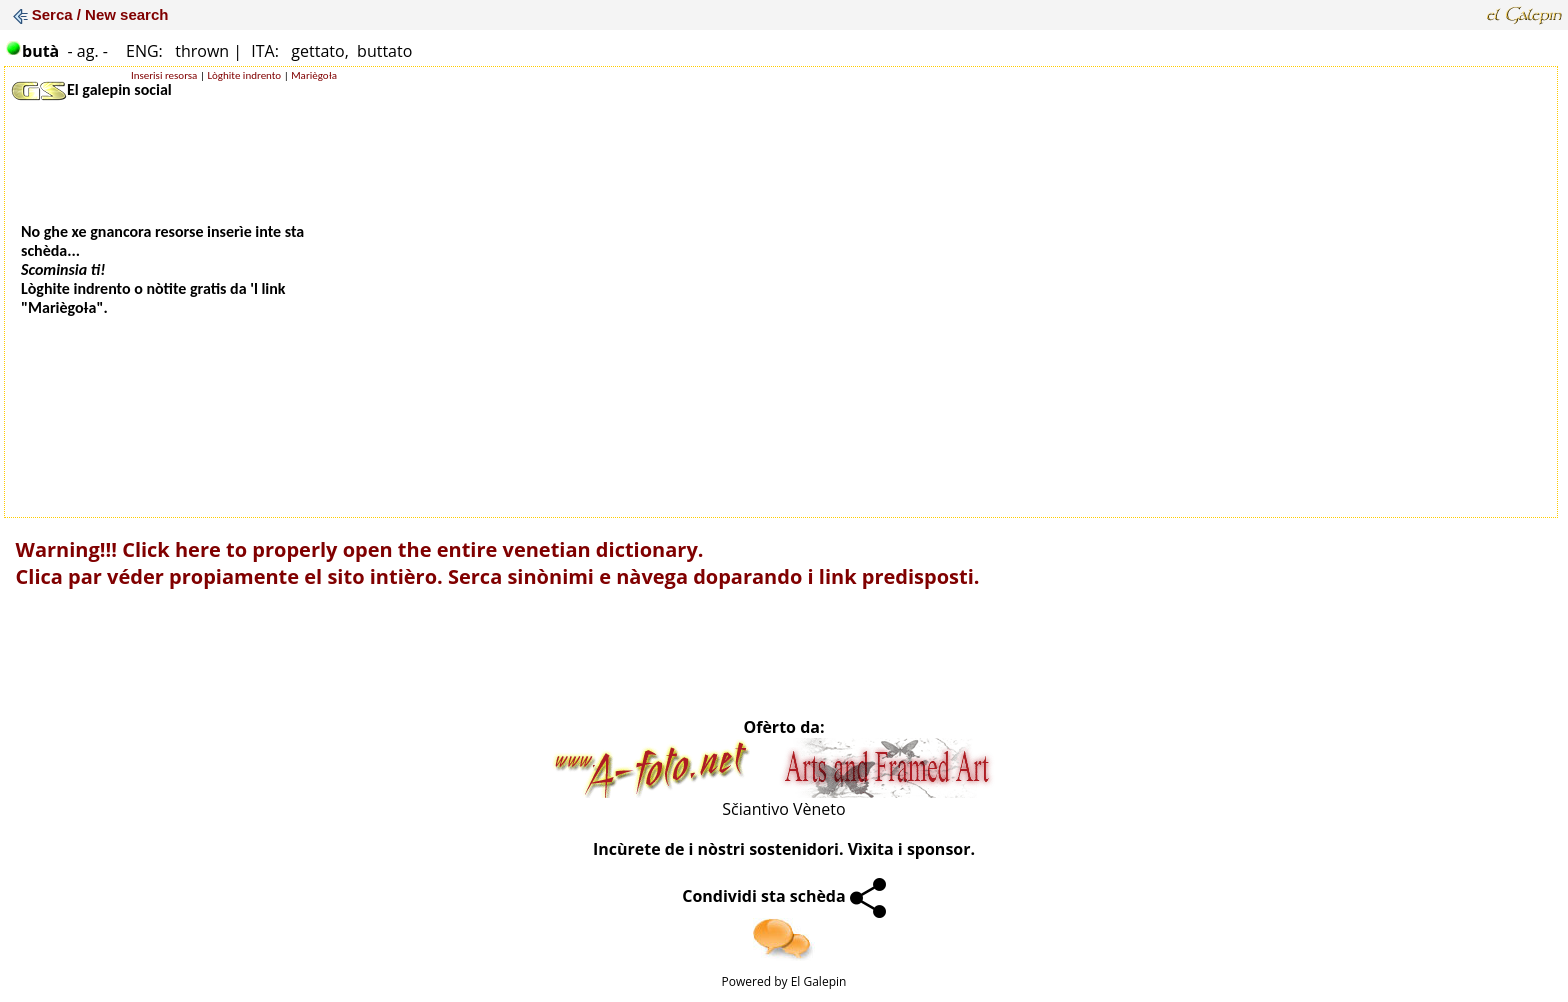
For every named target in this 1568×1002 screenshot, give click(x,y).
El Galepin (819, 981)
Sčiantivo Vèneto (783, 809)
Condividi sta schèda (784, 896)
